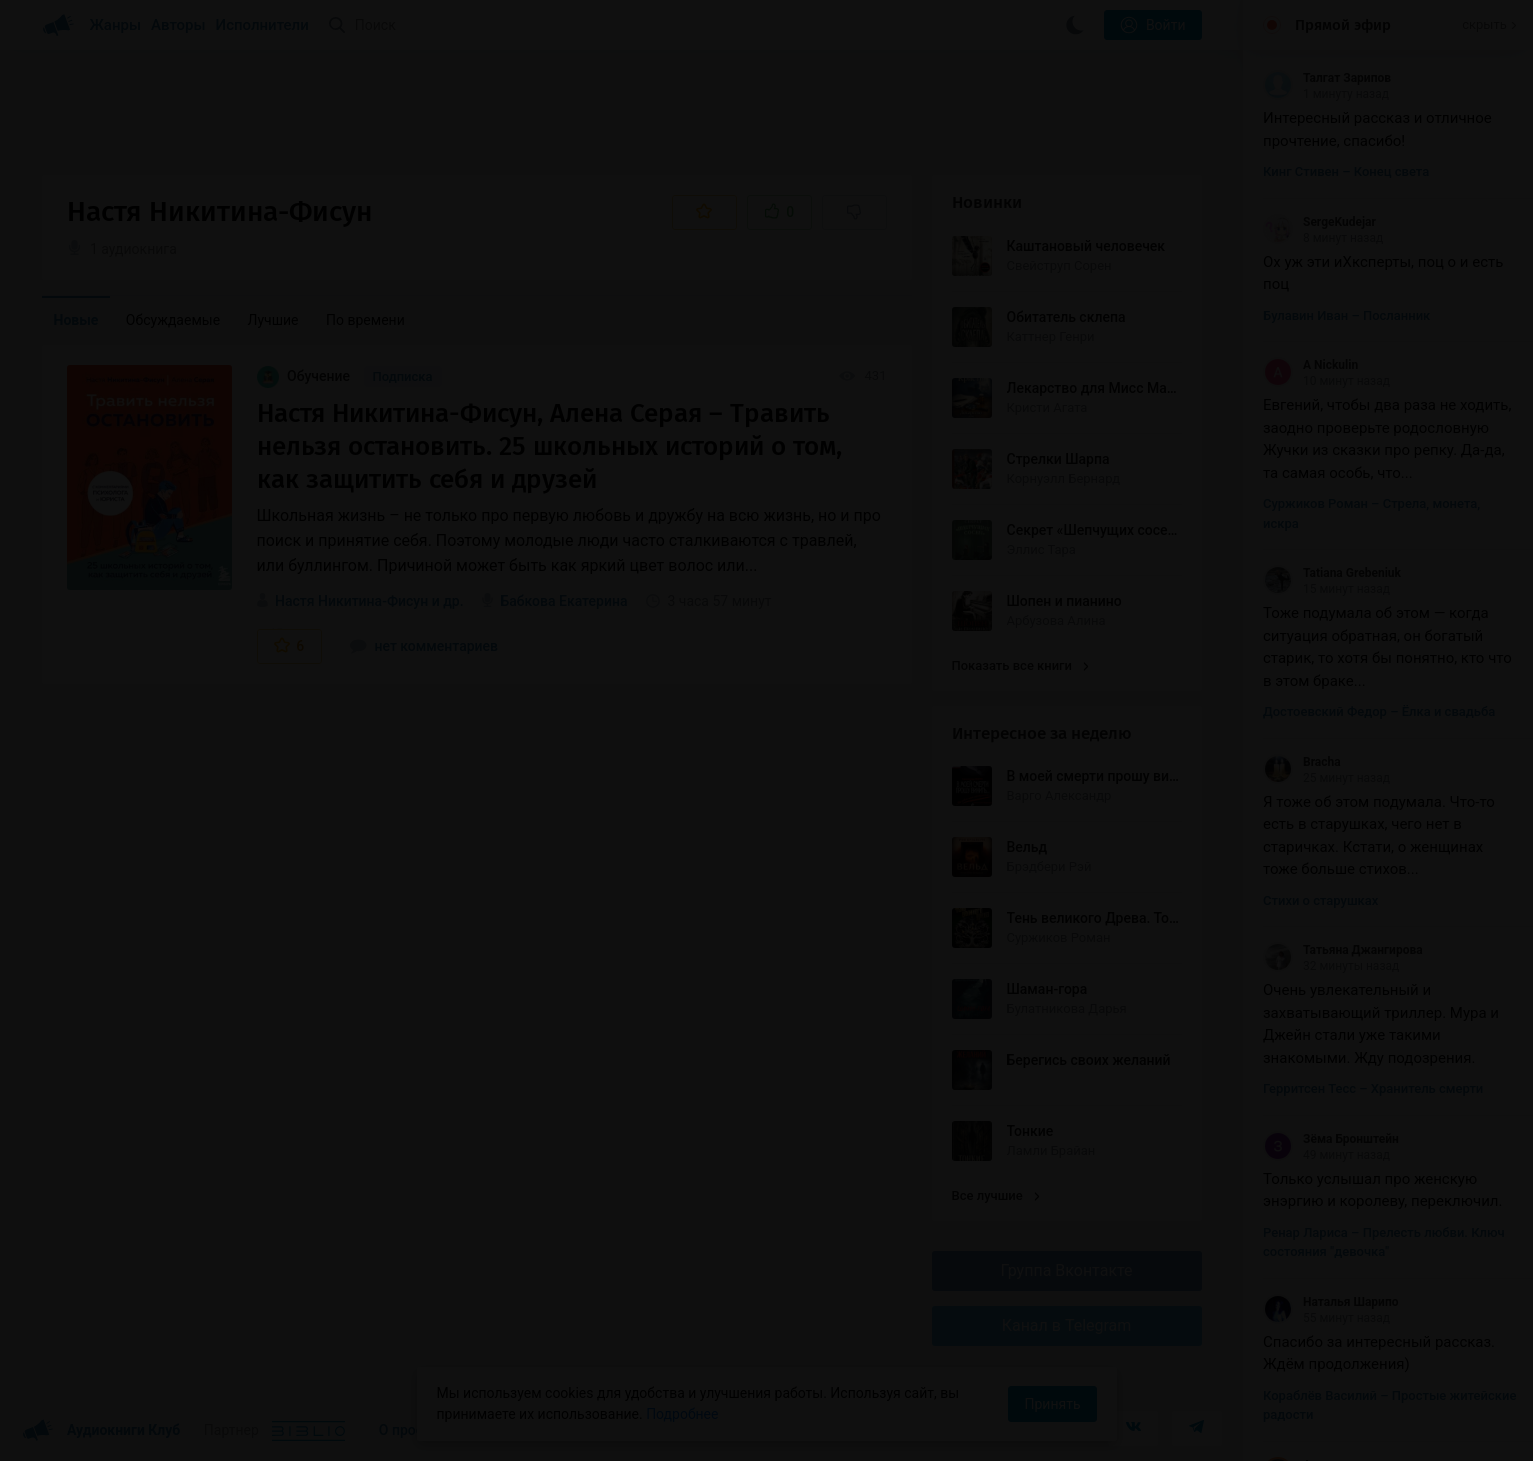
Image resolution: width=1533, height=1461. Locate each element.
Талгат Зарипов (1327, 78)
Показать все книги (1020, 665)
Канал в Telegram (1067, 1325)
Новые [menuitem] (76, 320)
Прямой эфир (1343, 25)
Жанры (116, 25)
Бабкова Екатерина (564, 601)
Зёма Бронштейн (1331, 1139)
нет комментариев (424, 646)
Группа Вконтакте (1066, 1270)
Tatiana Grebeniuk (1332, 573)
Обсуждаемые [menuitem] (173, 320)
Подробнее (682, 1414)
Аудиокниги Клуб (101, 1431)
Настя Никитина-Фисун (351, 601)
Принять (1052, 1404)
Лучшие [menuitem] (273, 320)
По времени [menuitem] (365, 320)
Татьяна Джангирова (1343, 950)
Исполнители (262, 25)
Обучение (305, 376)
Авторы (178, 25)
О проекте (412, 1430)
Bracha (1302, 762)
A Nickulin (1310, 365)
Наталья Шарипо (1331, 1302)
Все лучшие (996, 1195)
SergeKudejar (1319, 222)
